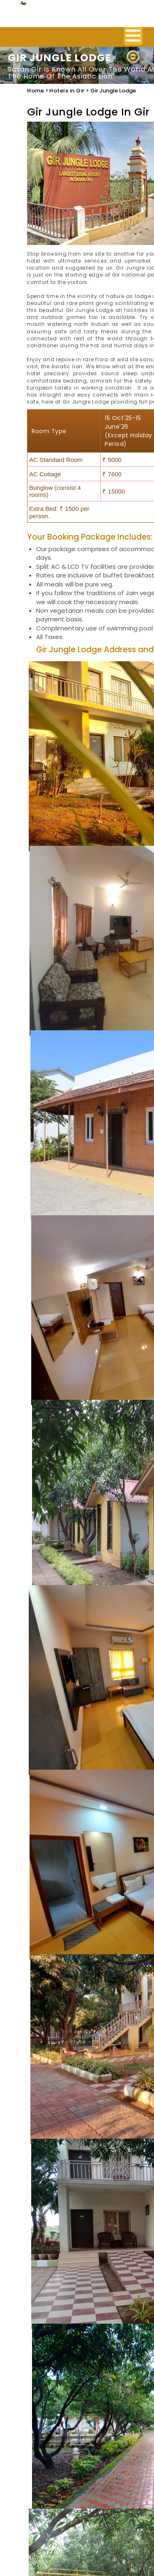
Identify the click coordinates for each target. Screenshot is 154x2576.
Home (35, 91)
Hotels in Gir (67, 91)
